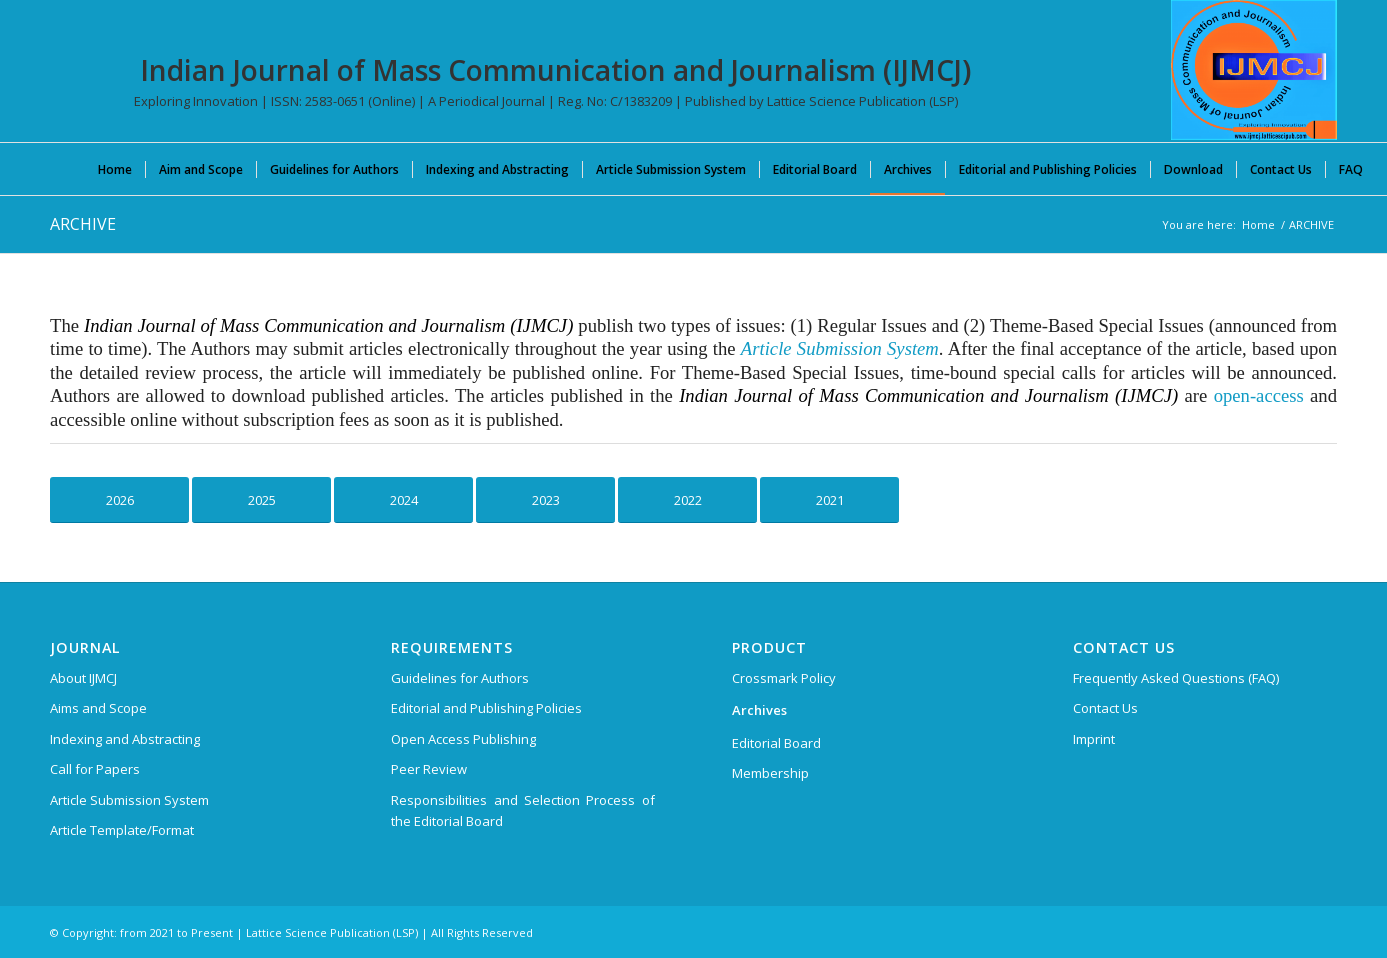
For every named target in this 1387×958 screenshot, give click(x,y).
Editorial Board (776, 743)
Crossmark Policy (784, 678)
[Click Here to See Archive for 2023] (545, 500)
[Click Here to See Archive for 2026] (119, 500)
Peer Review (429, 769)
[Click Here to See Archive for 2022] (687, 500)
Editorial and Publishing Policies (486, 708)
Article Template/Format (122, 830)
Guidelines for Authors (460, 678)
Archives (759, 710)
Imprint (1094, 739)
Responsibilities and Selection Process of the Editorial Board (523, 810)
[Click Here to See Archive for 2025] (261, 500)
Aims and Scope (98, 708)
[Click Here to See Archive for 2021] (829, 500)
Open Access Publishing (463, 739)
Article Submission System (129, 800)
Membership (770, 773)
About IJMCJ (83, 678)
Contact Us (1105, 708)
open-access (1259, 395)
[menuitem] (115, 169)
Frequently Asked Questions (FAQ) (1176, 678)
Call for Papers (95, 769)
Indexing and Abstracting (125, 739)
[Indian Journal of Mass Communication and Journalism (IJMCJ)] (1254, 70)
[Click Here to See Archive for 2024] (403, 500)
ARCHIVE (83, 224)
